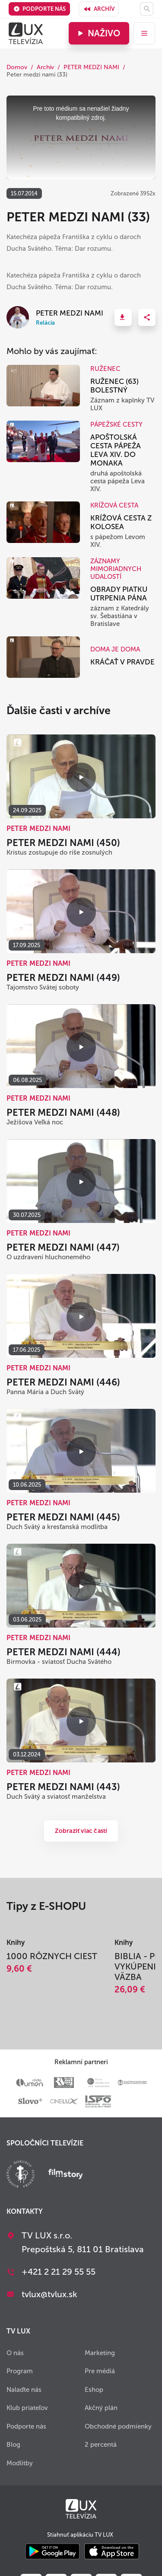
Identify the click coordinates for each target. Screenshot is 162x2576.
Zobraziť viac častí (81, 1831)
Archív (98, 9)
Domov (16, 67)
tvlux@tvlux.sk (49, 2294)
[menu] (144, 33)
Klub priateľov (27, 2408)
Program (19, 2371)
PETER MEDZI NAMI (91, 67)
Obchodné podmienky (118, 2426)
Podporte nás (39, 9)
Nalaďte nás (23, 2390)
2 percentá (101, 2444)
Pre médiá (100, 2371)
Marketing (100, 2353)
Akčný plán (101, 2408)
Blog (13, 2444)
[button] (123, 317)
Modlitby (19, 2463)
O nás (15, 2353)
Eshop (94, 2390)
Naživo (98, 33)
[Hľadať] (146, 9)
